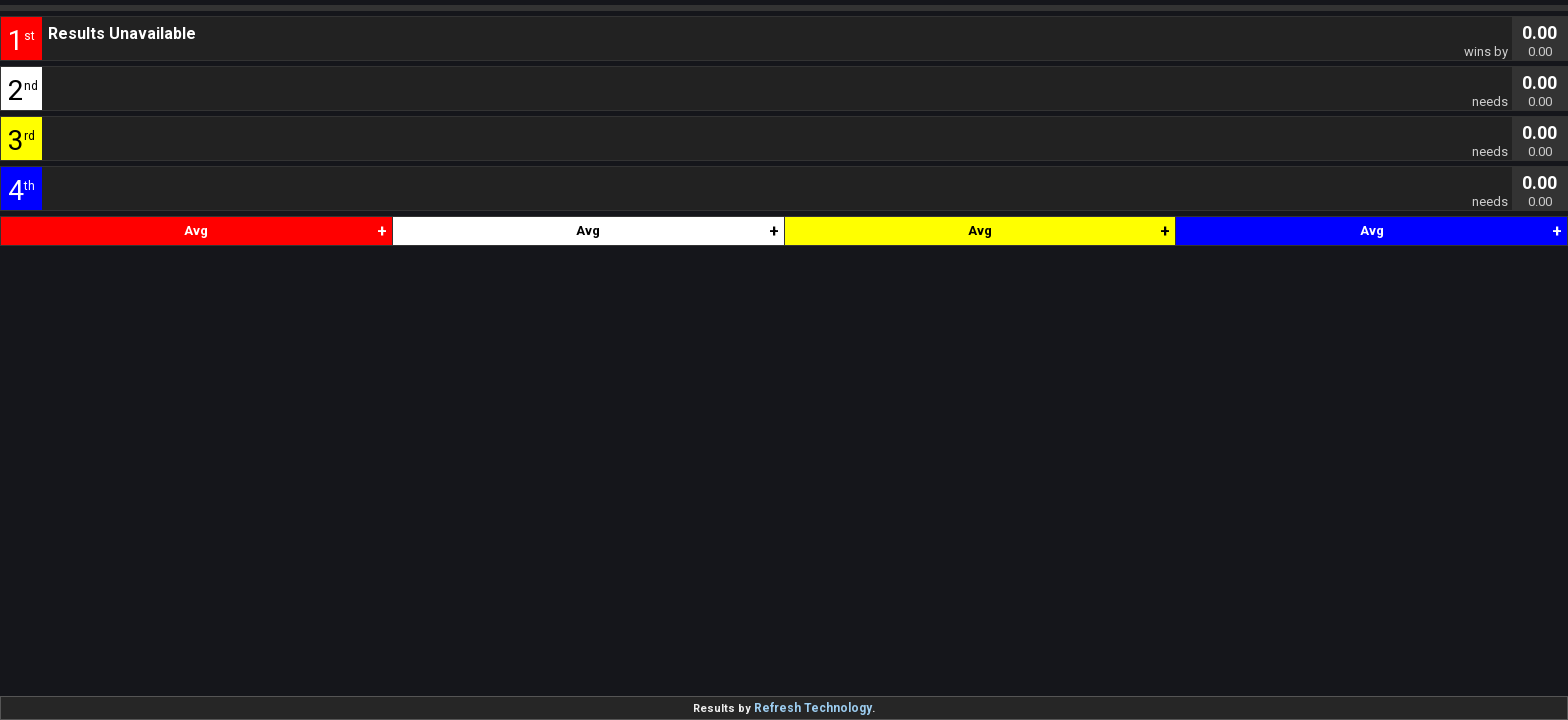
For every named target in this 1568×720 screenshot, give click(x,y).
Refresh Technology (813, 708)
